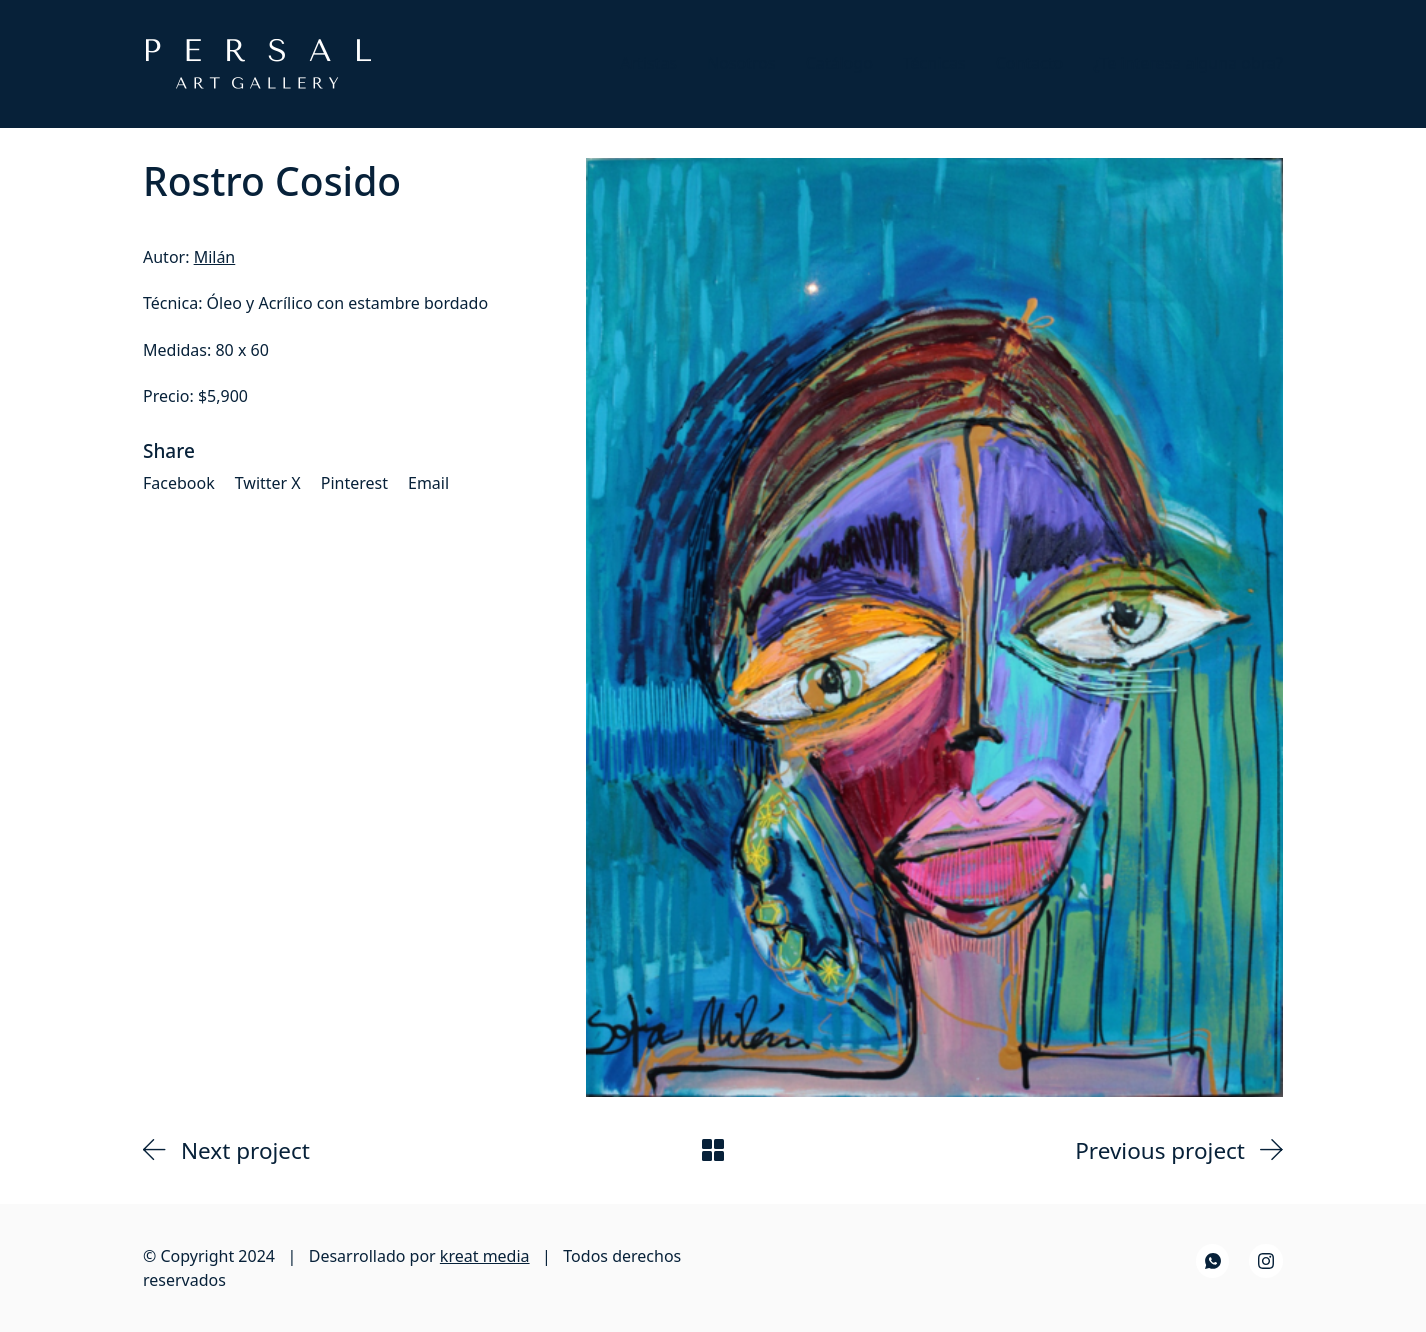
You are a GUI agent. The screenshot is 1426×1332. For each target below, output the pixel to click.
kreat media (485, 1256)
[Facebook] (179, 483)
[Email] (428, 483)
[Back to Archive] (713, 1150)
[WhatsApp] (1213, 1261)
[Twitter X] (268, 483)
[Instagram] (1266, 1261)
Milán (215, 257)
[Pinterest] (354, 483)
